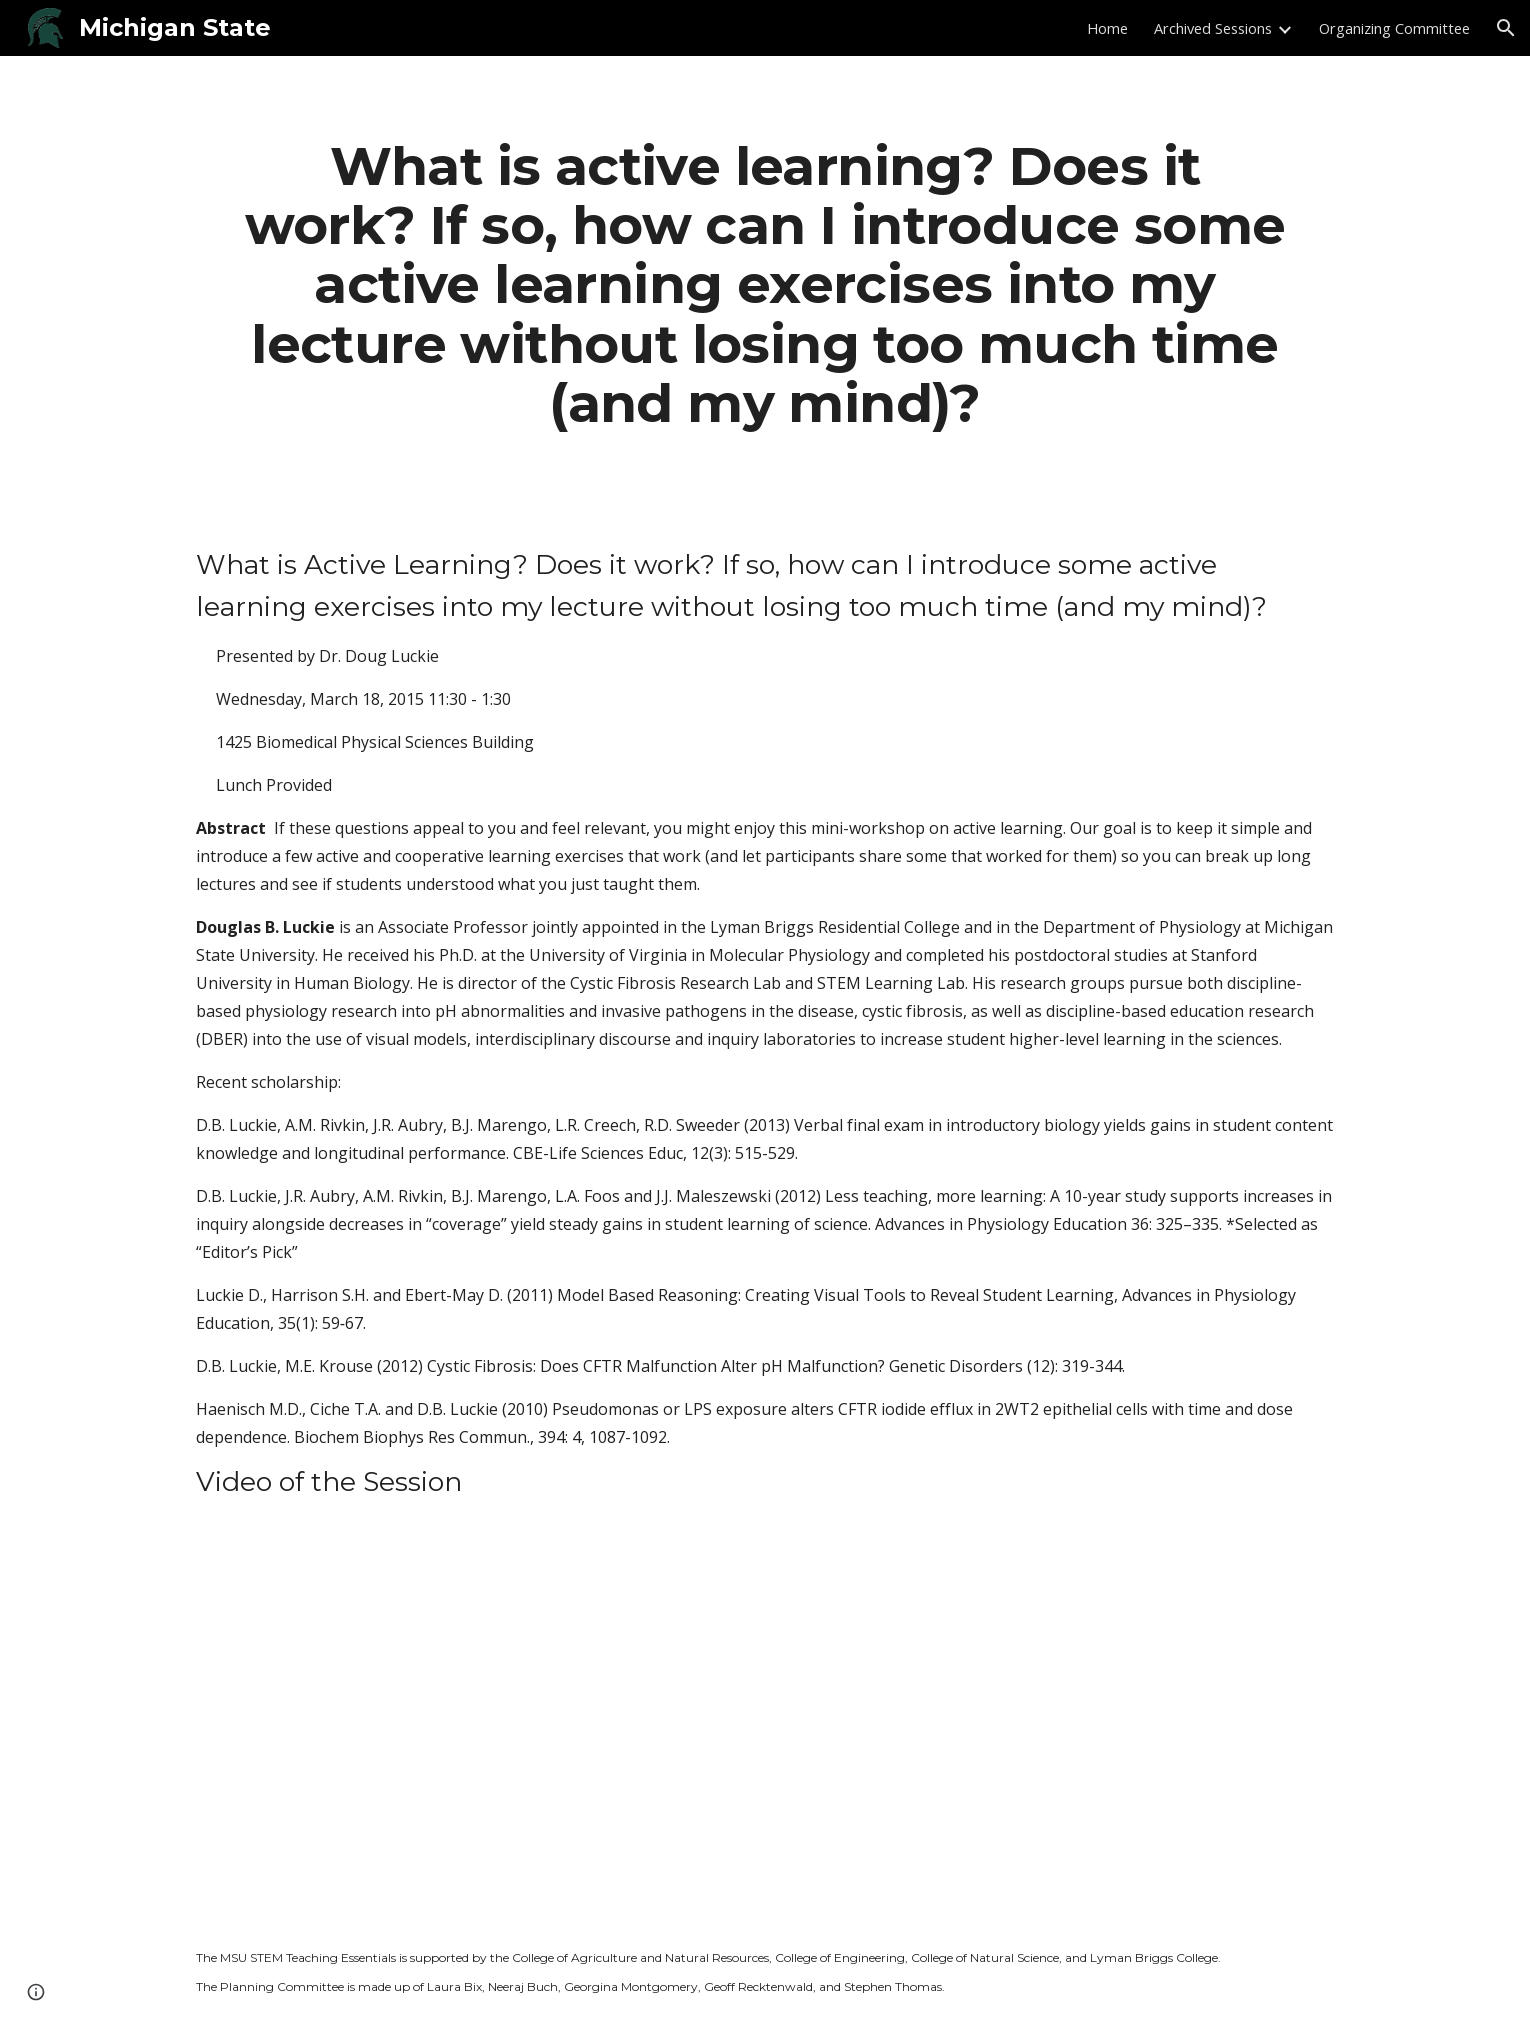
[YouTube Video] (518, 1727)
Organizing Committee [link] (1394, 28)
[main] (765, 284)
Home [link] (1107, 28)
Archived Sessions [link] (1213, 28)
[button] (1506, 28)
